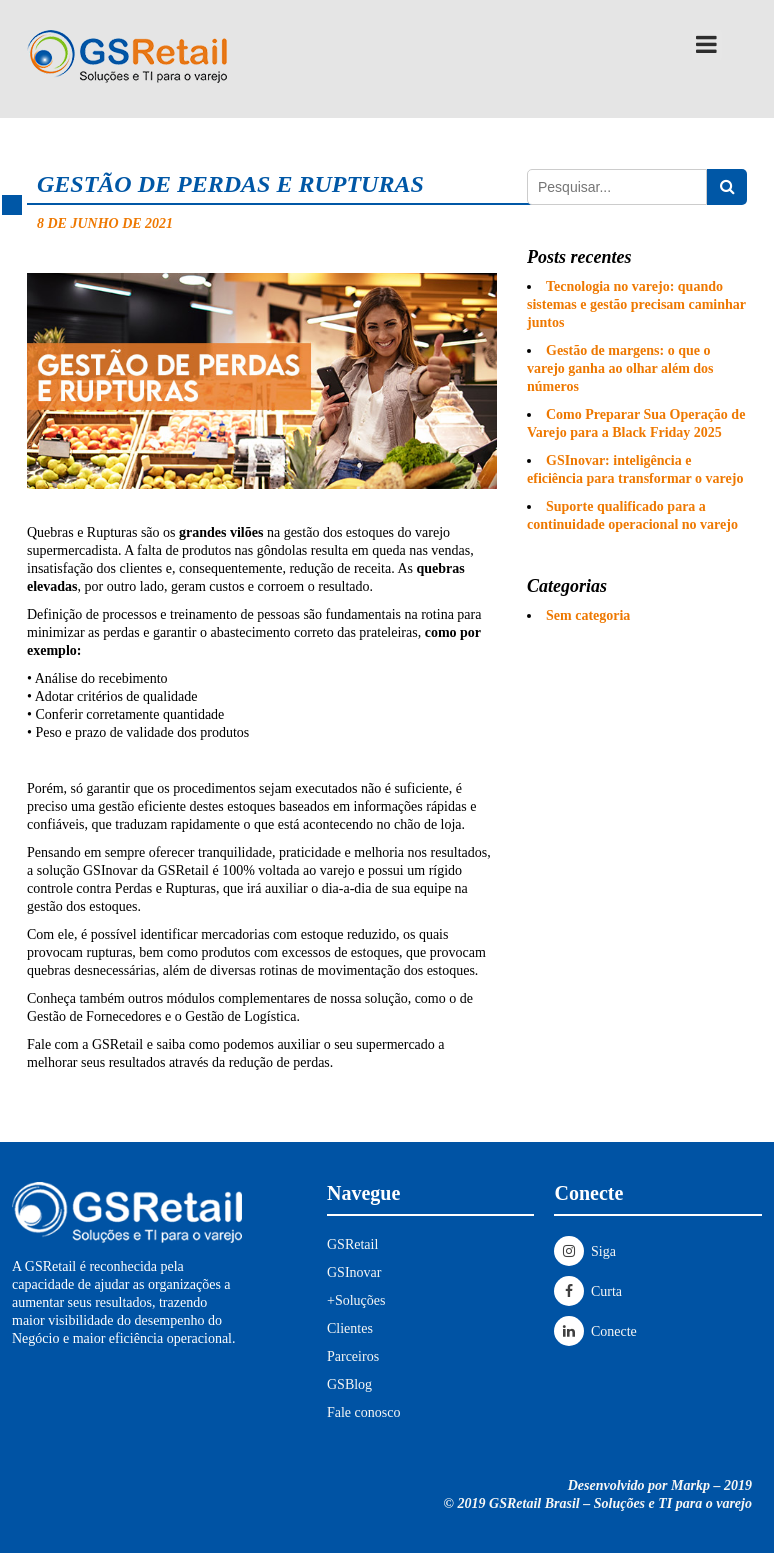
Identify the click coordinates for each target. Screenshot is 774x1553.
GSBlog (349, 1384)
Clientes (350, 1328)
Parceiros (353, 1356)
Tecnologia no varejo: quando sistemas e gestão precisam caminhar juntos (636, 304)
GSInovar (354, 1272)
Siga (584, 1251)
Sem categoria (588, 615)
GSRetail (352, 1244)
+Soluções (356, 1300)
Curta (588, 1291)
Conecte (595, 1331)
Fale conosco (363, 1412)
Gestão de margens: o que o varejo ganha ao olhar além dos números (620, 368)
